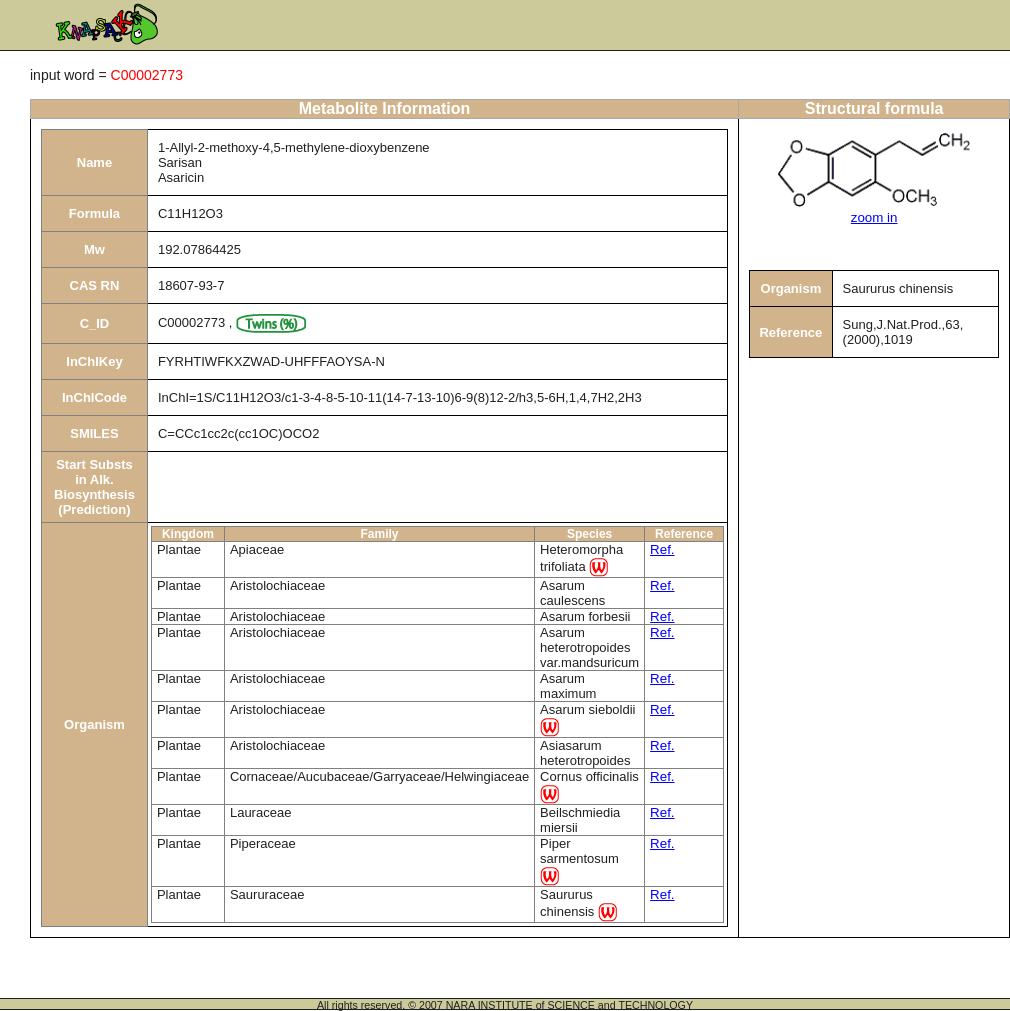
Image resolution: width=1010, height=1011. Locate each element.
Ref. (662, 549)
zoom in (874, 217)
